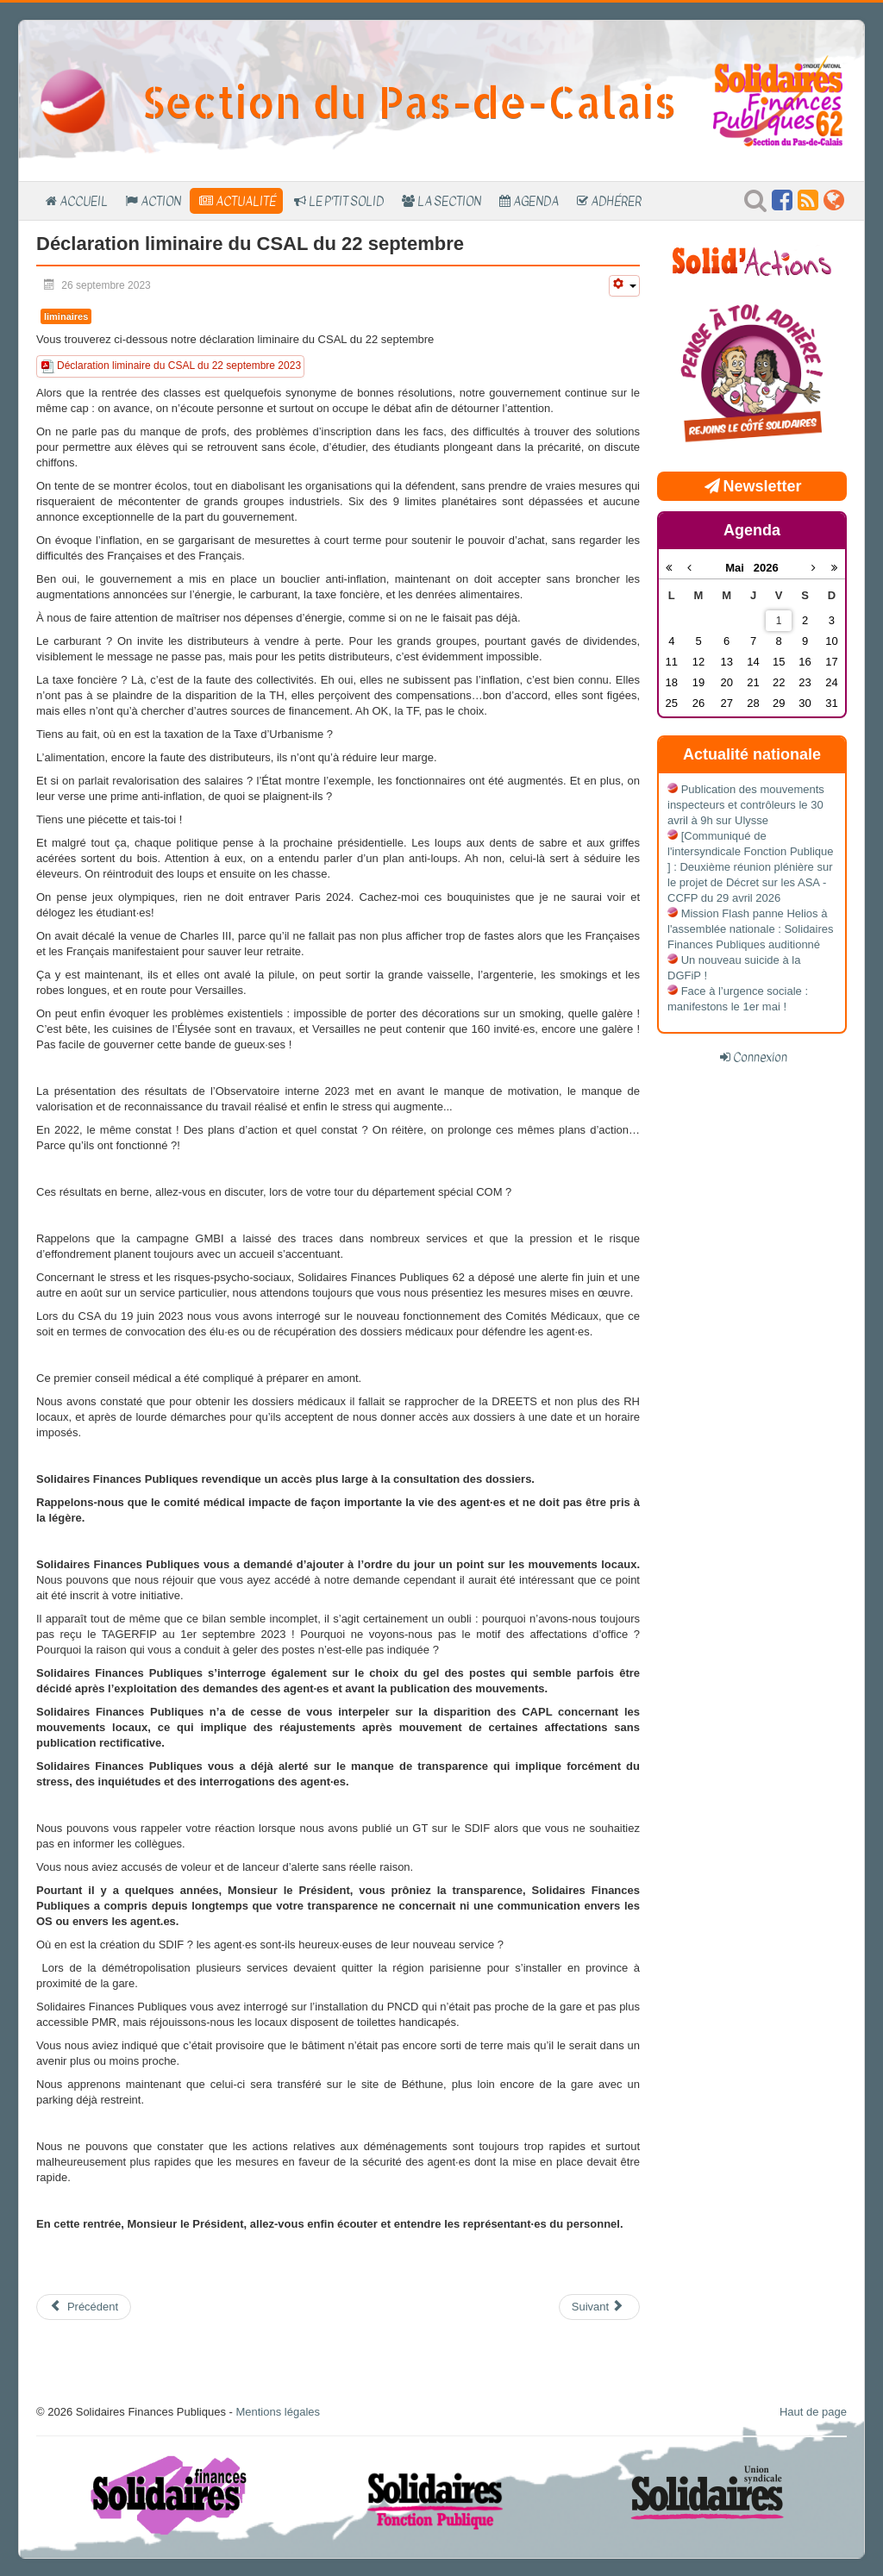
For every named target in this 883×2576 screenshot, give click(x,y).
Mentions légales (277, 2411)
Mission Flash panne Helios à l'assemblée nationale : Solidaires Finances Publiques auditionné (750, 929)
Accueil (83, 201)
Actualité (246, 201)
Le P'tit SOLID (346, 201)
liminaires (66, 316)
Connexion (760, 1057)
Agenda (536, 201)
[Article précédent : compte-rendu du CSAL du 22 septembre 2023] (83, 2307)
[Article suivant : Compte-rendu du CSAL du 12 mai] (599, 2307)
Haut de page (813, 2411)
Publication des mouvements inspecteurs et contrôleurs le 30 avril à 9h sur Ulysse (745, 805)
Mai (739, 567)
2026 (766, 567)
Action (161, 201)
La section (449, 201)
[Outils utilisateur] (624, 286)
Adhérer (616, 201)
